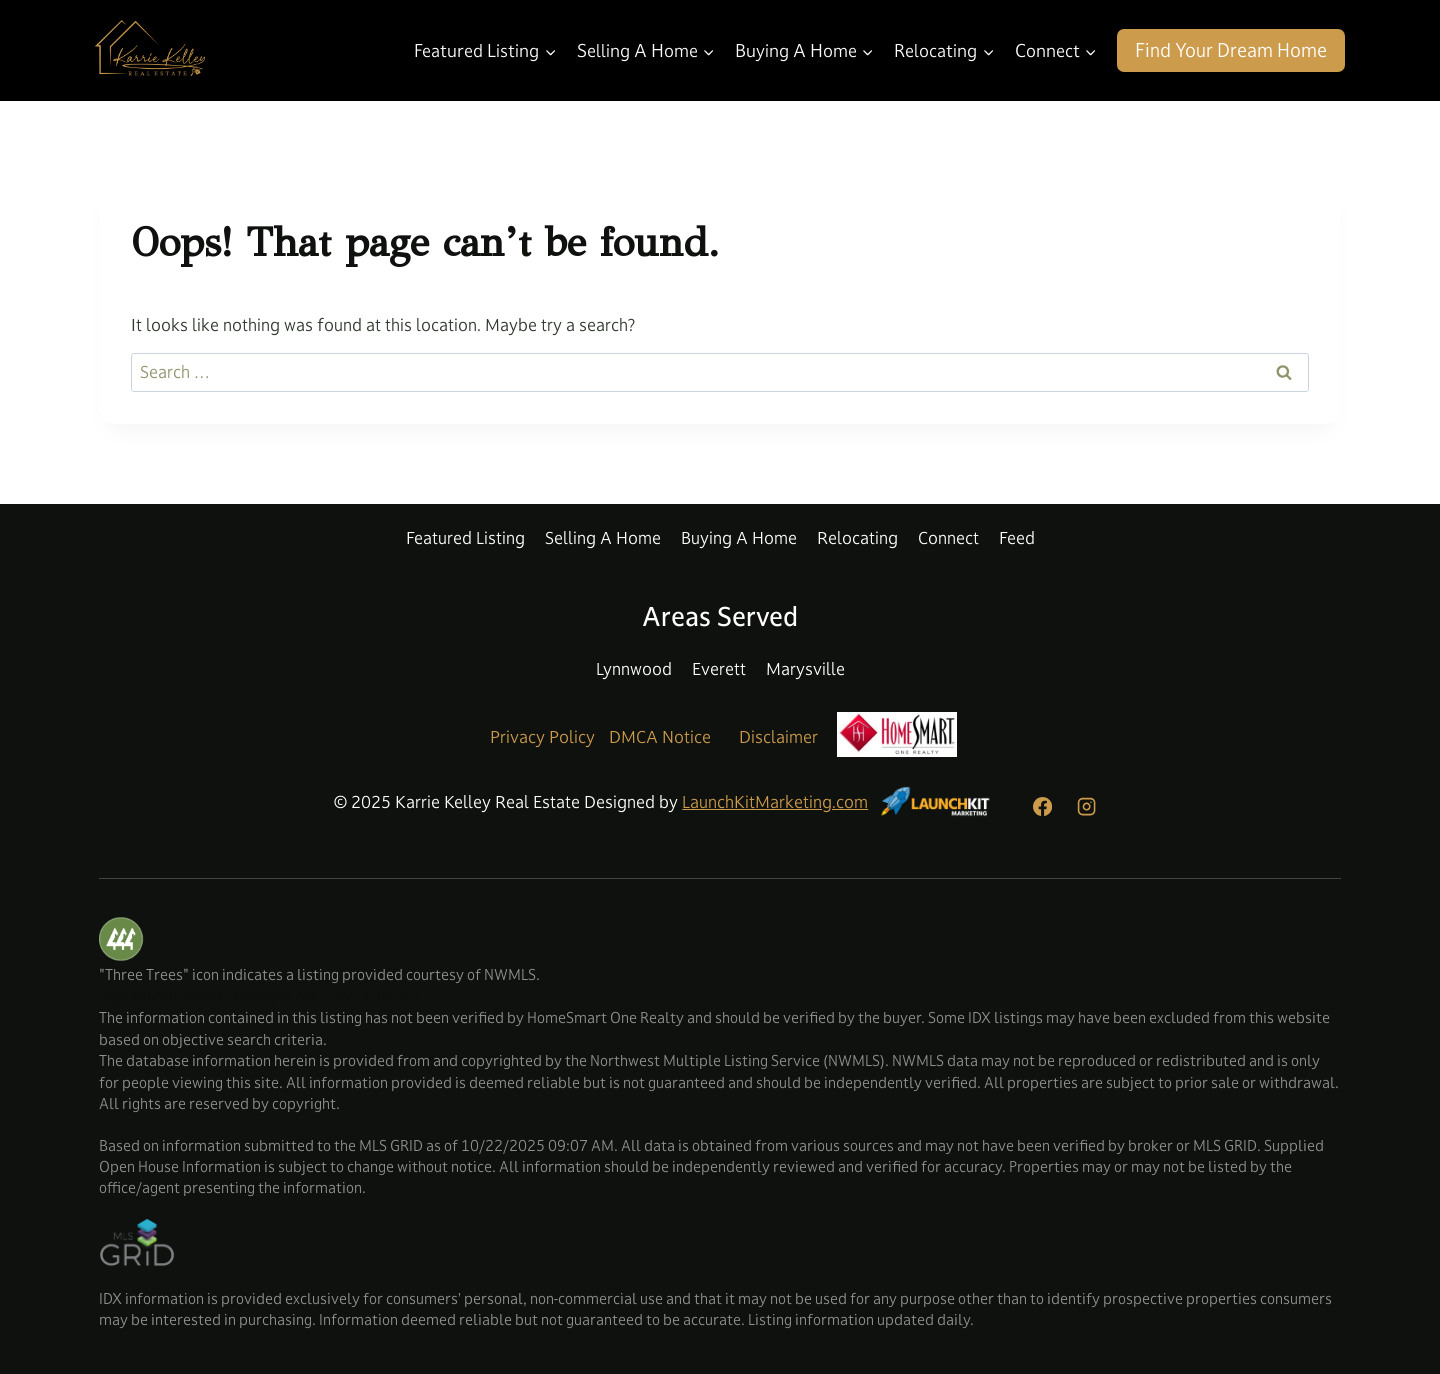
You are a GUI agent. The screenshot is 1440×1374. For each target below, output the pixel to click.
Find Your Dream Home (1231, 50)
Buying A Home (739, 538)
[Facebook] (1042, 807)
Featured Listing (465, 538)
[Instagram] (1086, 807)
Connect (948, 538)
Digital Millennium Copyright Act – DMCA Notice (259, 995)
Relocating (857, 538)
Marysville (805, 669)
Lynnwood (634, 669)
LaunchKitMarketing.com (775, 802)
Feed (1017, 538)
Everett (719, 669)
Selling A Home (603, 538)
